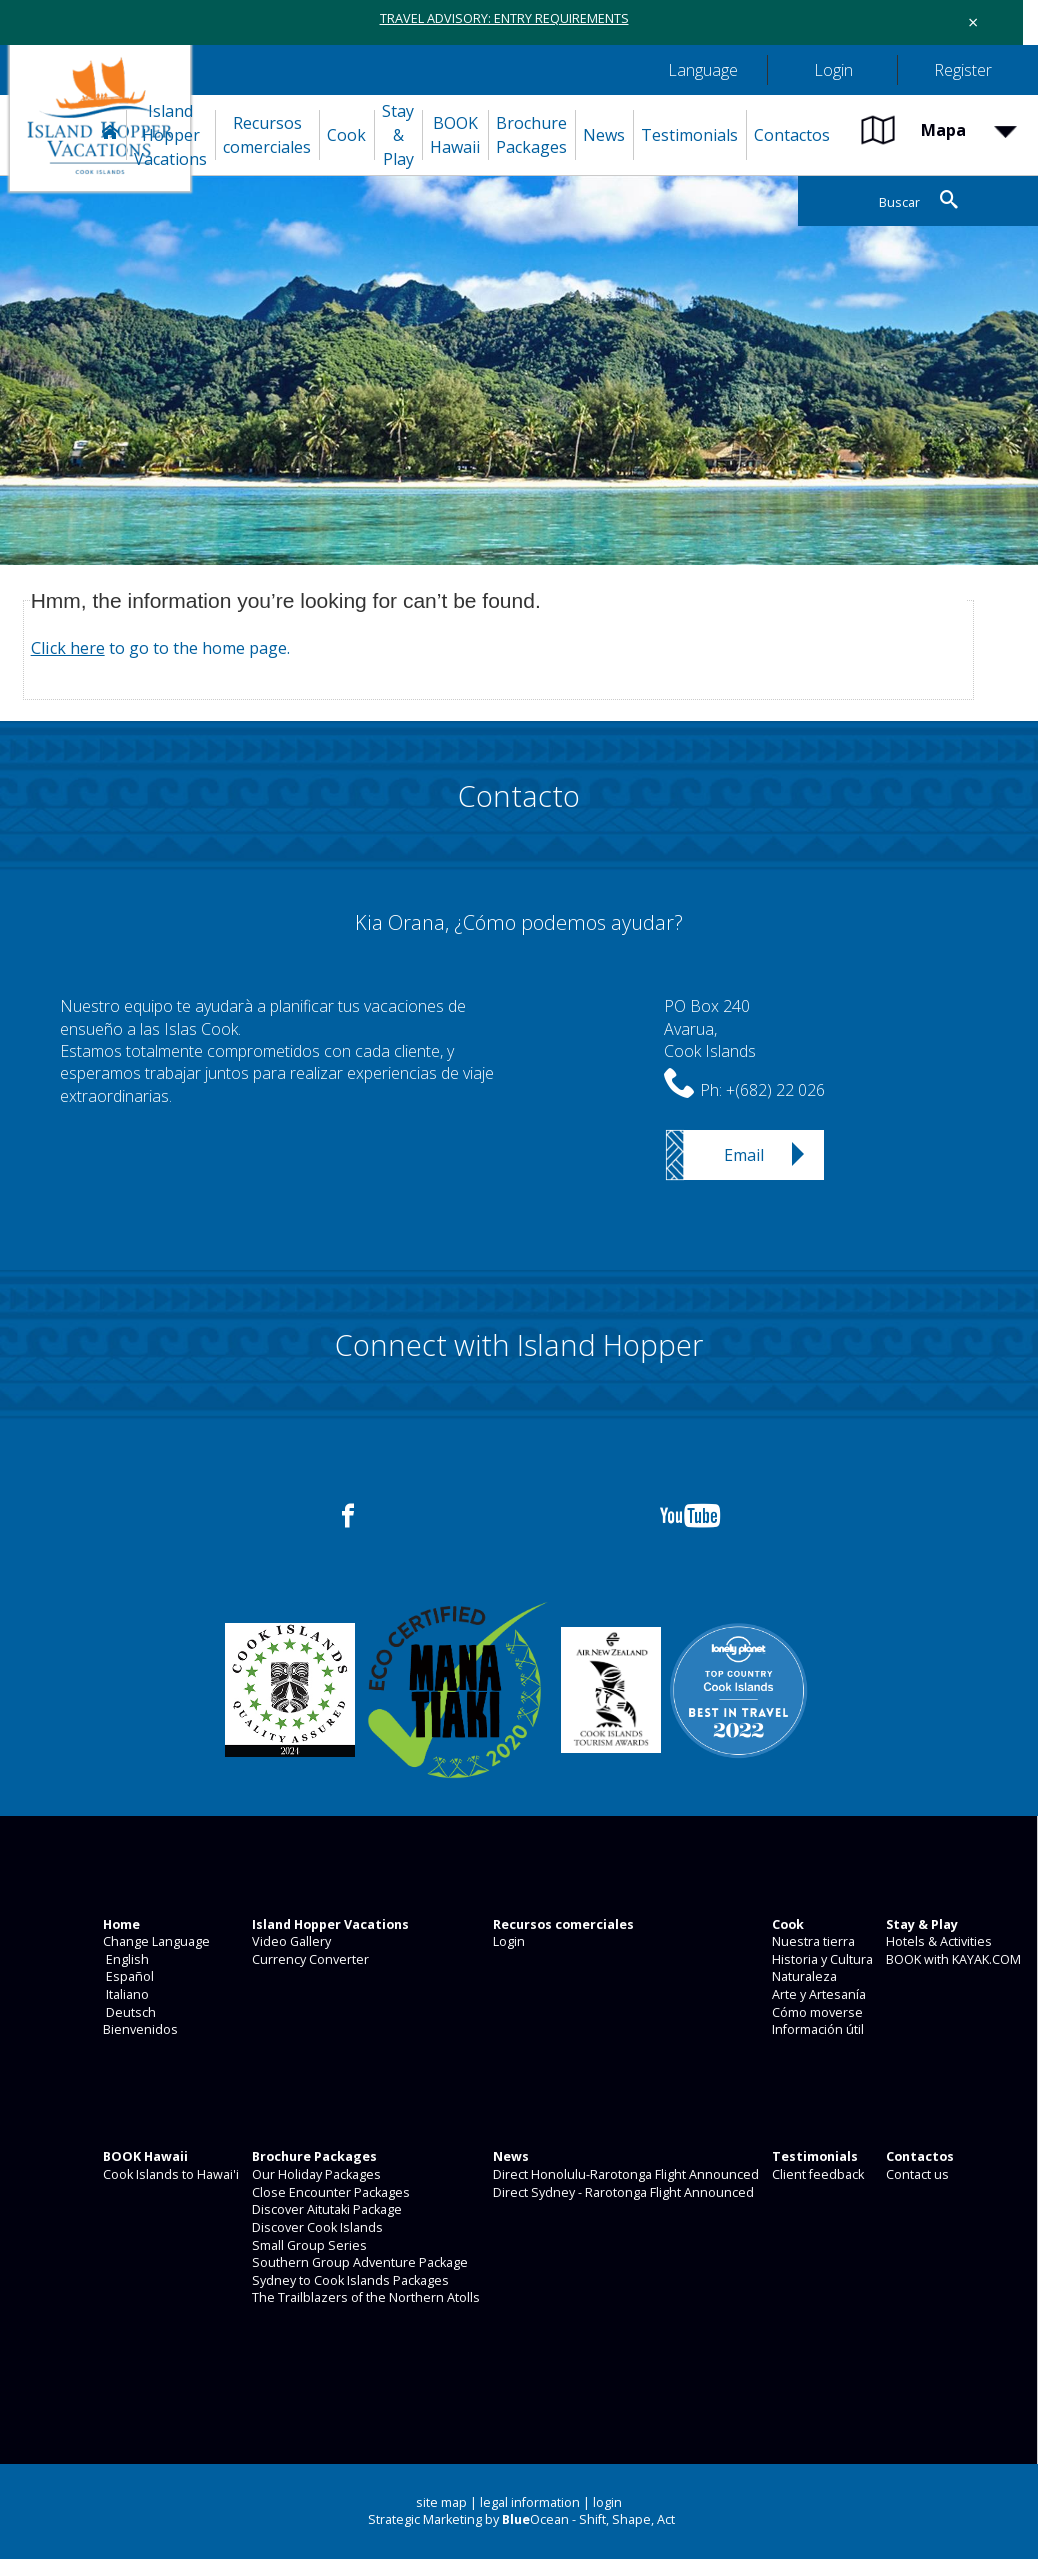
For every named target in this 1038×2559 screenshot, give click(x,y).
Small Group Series (308, 2245)
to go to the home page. (160, 648)
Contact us (916, 2174)
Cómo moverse (816, 2012)
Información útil (816, 2029)
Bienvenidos (139, 2029)
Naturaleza (803, 1976)
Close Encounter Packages (329, 2192)
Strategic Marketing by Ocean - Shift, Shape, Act (521, 2519)
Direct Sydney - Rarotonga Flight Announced (622, 2192)
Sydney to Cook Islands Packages (349, 2280)
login (607, 2502)
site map (441, 2502)
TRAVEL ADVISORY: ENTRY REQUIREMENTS (504, 18)
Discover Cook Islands (316, 2227)
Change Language (155, 1941)
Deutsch (128, 2012)
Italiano (124, 1994)
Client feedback (816, 2174)
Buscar (899, 202)
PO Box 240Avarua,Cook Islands (710, 1028)
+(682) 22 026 (775, 1090)
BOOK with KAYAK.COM (952, 1959)
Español (127, 1976)
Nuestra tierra (812, 1941)
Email (744, 1155)
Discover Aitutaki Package (325, 2209)
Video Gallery (290, 1941)
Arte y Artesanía (817, 1994)
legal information (530, 2502)
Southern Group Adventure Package (358, 2262)
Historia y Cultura (821, 1959)
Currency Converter (309, 1959)
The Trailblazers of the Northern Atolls (364, 2297)
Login (507, 1941)
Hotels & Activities (937, 1941)
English (124, 1959)
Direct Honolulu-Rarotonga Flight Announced (624, 2174)
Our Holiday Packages (315, 2174)
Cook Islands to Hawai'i (169, 2174)
